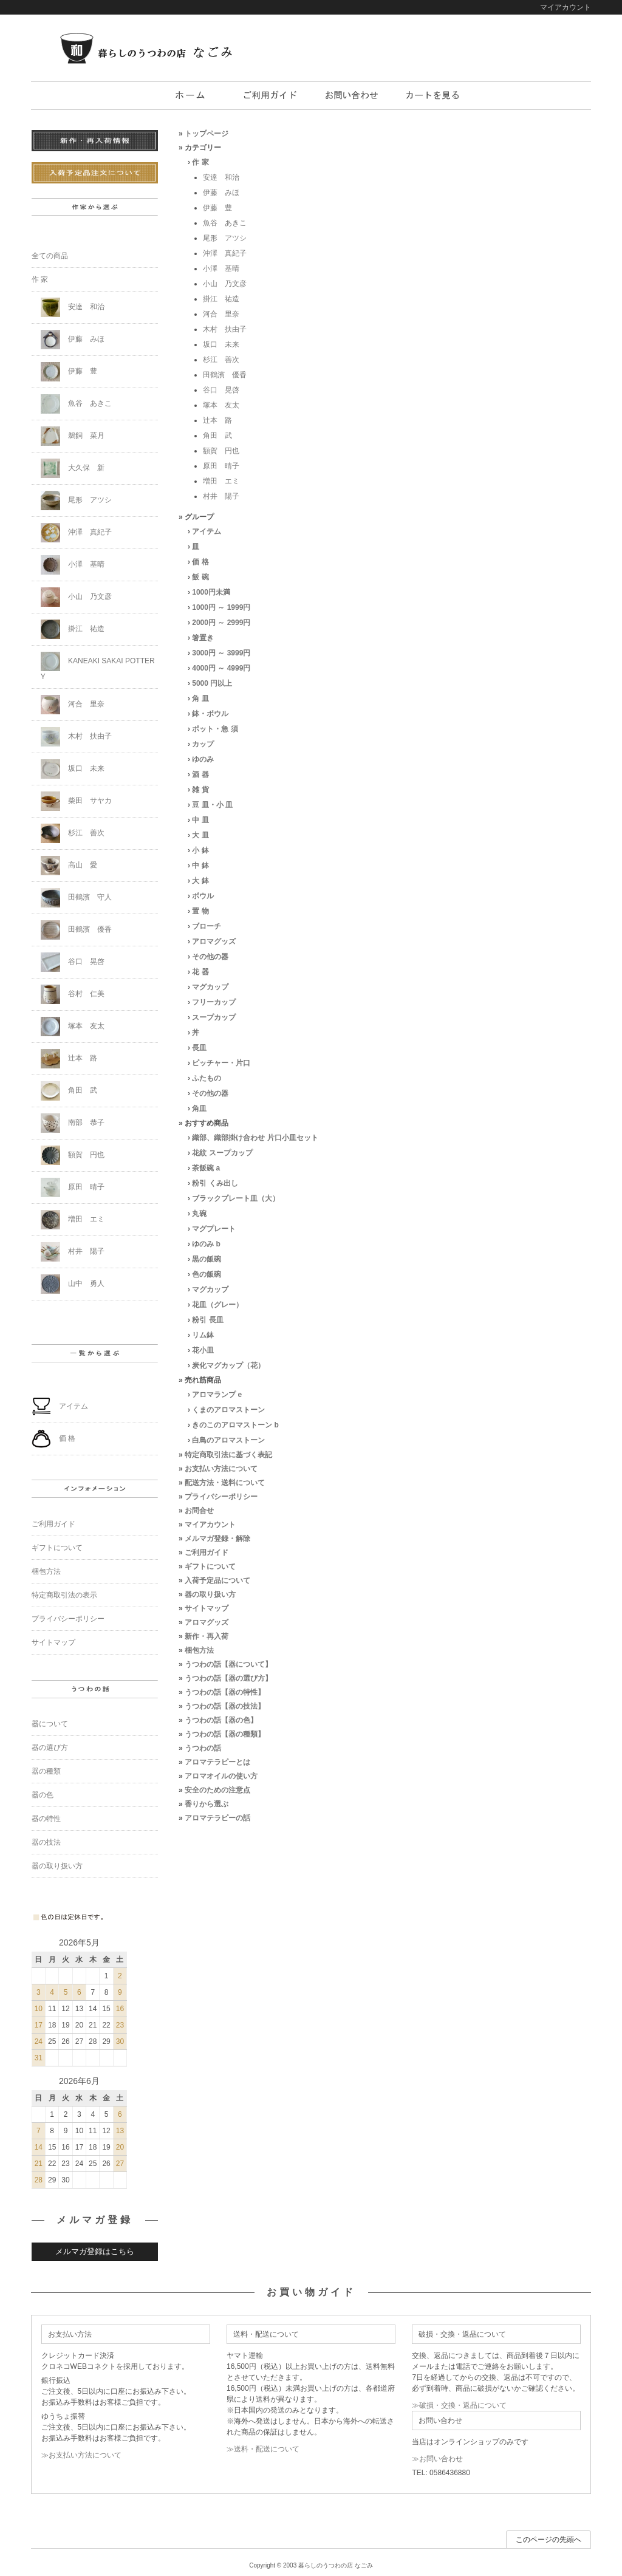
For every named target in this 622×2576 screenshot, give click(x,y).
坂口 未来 (221, 344)
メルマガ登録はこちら (94, 2251)
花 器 (200, 972)
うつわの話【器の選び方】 (228, 1678)
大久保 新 (72, 468)
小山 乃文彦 (225, 283)
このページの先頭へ (548, 2539)
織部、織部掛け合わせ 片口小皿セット (255, 1137)
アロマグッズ (214, 941)
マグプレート (214, 1229)
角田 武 (217, 435)
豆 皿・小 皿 (212, 805)
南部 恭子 (72, 1123)
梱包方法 (199, 1650)
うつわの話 (203, 1748)
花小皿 (203, 1350)
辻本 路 (217, 420)
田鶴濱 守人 (76, 897)
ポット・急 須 (215, 729)
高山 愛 (69, 865)
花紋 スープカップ (222, 1153)
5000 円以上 (212, 683)
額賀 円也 (221, 450)
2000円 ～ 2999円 (221, 622)
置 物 (200, 911)
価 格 (200, 562)
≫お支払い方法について (81, 2455)
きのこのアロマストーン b (235, 1425)
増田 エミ (221, 481)
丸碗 (199, 1213)
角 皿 (200, 698)
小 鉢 (200, 850)
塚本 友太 (221, 405)
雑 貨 (200, 789)
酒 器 (200, 774)
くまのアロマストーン (228, 1410)
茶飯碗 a (206, 1168)
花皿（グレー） (217, 1304)
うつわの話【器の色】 (221, 1720)
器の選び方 (50, 1747)
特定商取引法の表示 (64, 1595)
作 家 (200, 162)
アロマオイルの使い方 (221, 1776)
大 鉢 (200, 880)
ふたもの (206, 1078)
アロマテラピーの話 (217, 1818)
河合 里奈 (221, 314)
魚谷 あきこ (225, 223)
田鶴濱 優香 (225, 375)
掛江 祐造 (221, 299)
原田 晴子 (221, 466)
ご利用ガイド (206, 1552)
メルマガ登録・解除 (217, 1538)
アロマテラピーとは (217, 1762)
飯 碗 (200, 577)
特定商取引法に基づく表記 (228, 1454)
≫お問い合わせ (437, 2459)
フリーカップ (214, 1002)
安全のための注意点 (217, 1790)
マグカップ (210, 987)
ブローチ (206, 926)
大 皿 (200, 835)
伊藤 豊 (217, 207)
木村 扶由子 (225, 329)
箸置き (203, 638)
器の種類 (46, 1771)
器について (50, 1724)
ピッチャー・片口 (221, 1063)
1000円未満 (211, 592)
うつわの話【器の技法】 (225, 1706)
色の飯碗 (206, 1274)
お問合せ (199, 1510)
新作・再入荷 (206, 1636)
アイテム (206, 531)
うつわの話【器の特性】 (225, 1692)
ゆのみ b (206, 1244)
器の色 (42, 1795)
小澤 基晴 (221, 268)
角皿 (199, 1108)
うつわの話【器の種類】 (225, 1734)
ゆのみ (203, 759)
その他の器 (210, 956)
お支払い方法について (221, 1468)
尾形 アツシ (225, 238)
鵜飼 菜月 (72, 436)
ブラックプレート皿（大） (235, 1198)
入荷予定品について (217, 1580)
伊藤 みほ (221, 192)
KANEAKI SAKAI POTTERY (98, 666)
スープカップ (214, 1017)
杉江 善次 (221, 359)
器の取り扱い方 (210, 1594)
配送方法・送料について (225, 1482)
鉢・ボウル (210, 713)
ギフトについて (210, 1566)
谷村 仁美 (72, 994)
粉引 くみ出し (215, 1183)
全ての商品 (50, 255)
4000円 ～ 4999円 (221, 668)
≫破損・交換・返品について (459, 2405)
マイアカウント (565, 7)
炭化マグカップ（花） (228, 1365)
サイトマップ (206, 1608)
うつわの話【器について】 (228, 1664)
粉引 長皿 (207, 1320)
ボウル (203, 896)
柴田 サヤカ (76, 801)
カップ (203, 744)
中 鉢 (200, 865)
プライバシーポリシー (221, 1496)
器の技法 (46, 1842)
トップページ (206, 133)
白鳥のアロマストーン (228, 1440)
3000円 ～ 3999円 (221, 653)
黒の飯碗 (206, 1259)
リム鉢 (203, 1335)
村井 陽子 (221, 496)
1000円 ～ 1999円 (221, 607)
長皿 (199, 1048)
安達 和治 (221, 177)
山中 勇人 (72, 1284)
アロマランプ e (217, 1394)
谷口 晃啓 (221, 390)
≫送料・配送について (263, 2449)
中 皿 (200, 820)
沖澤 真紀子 (225, 253)
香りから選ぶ (206, 1804)
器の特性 (46, 1818)
